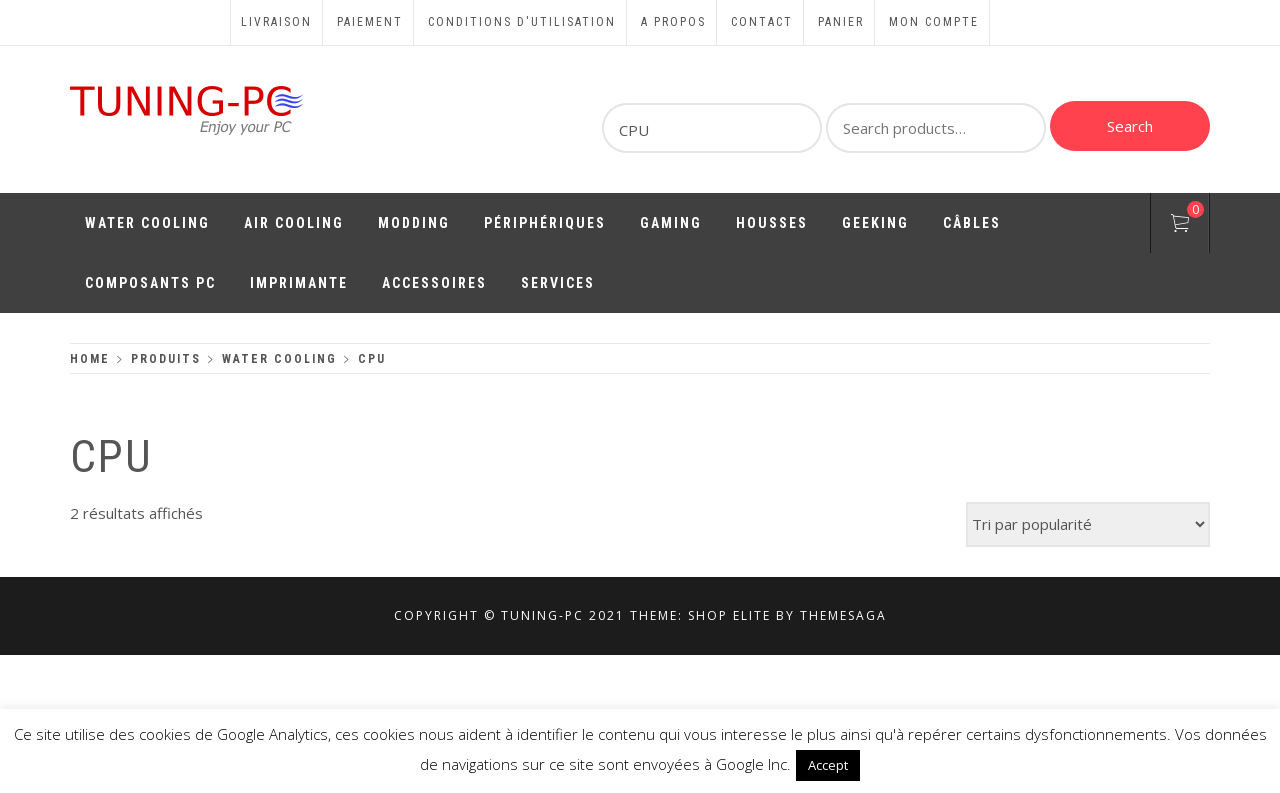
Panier (841, 22)
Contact (762, 22)
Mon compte (934, 22)
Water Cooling (147, 223)
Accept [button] (828, 765)
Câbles (972, 223)
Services (558, 283)
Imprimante (299, 283)
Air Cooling (294, 223)
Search (1130, 126)
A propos (673, 22)
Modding (414, 223)
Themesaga (843, 615)
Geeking (875, 223)
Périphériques (545, 223)
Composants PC (150, 283)
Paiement (370, 22)
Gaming (671, 223)
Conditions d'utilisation (522, 22)
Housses (772, 223)
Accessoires (434, 283)
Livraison (276, 22)
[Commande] (1088, 524)
